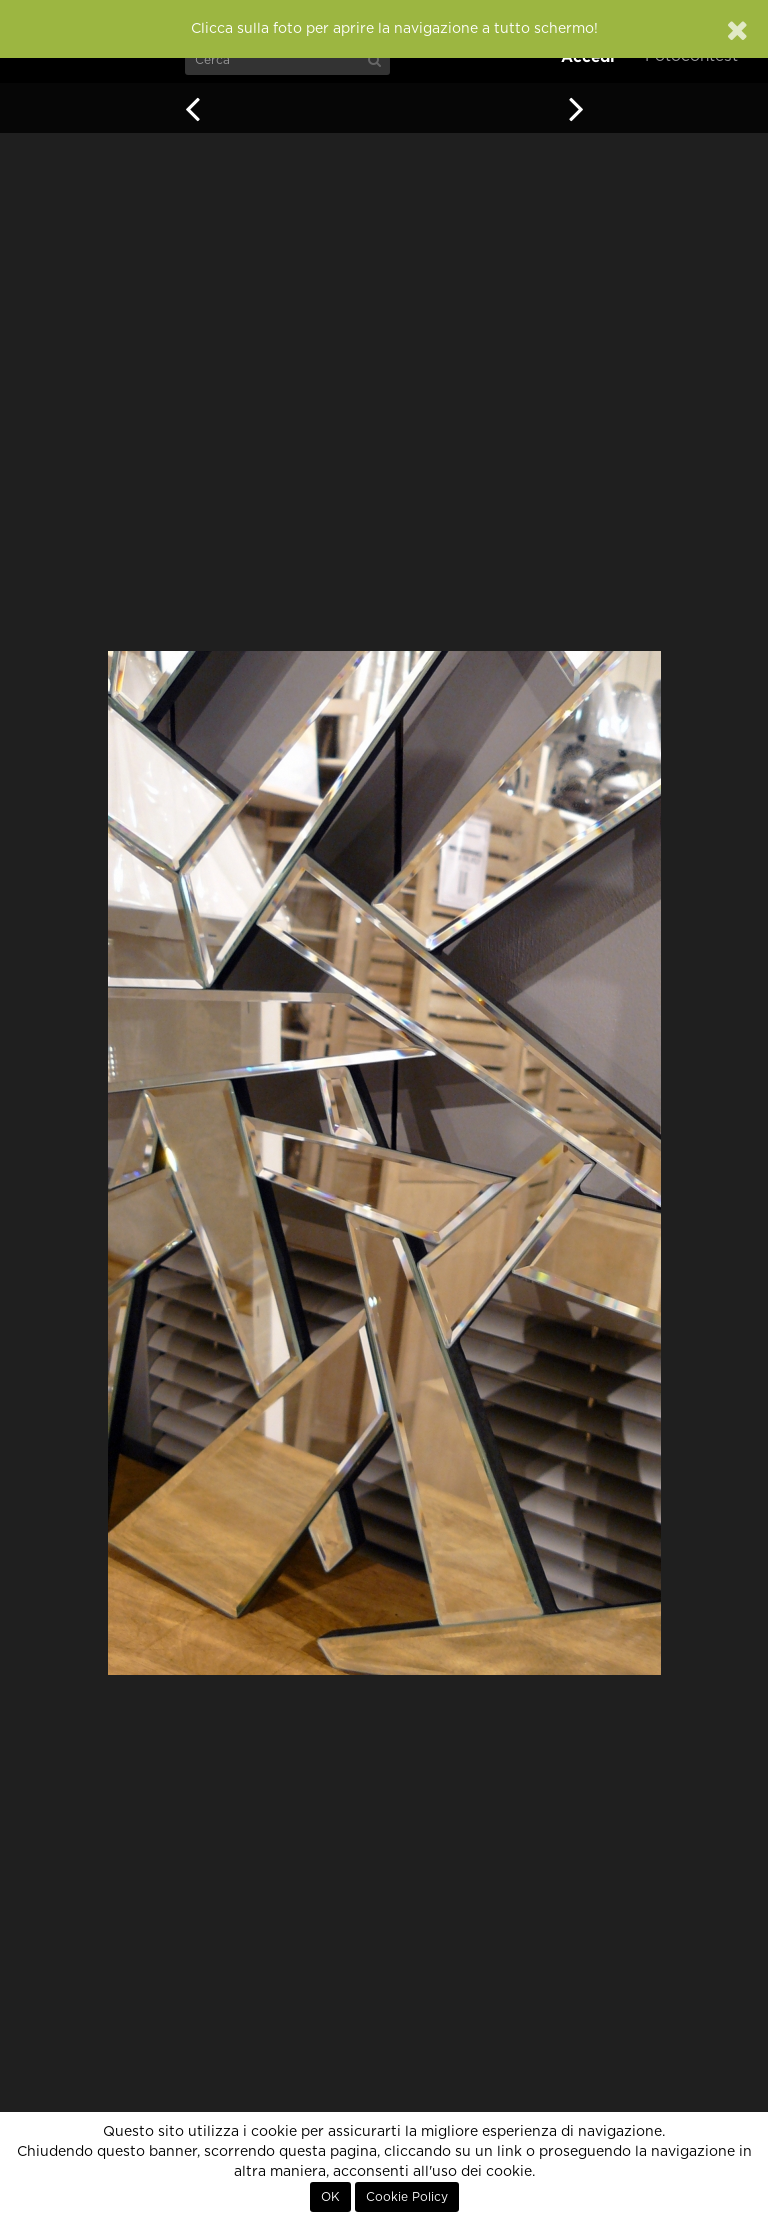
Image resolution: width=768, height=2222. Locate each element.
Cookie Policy (407, 2197)
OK (330, 2197)
